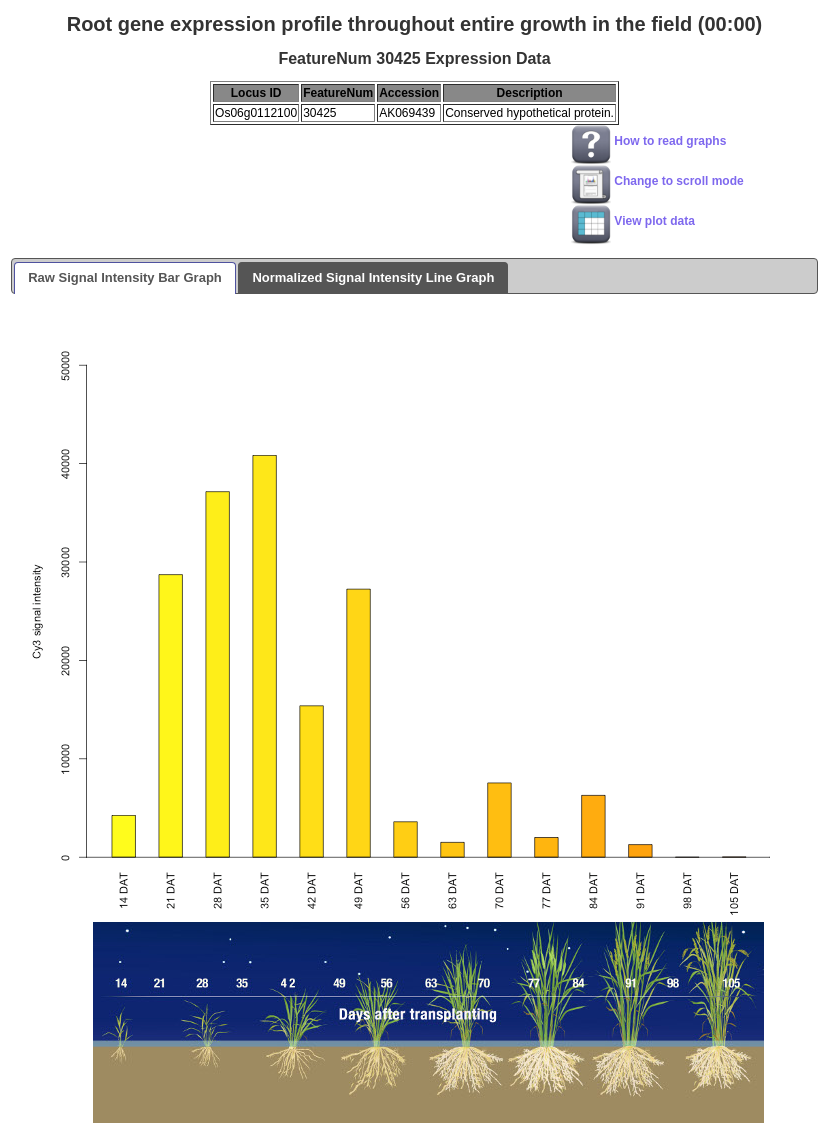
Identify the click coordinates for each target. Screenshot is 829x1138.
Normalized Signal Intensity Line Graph (373, 277)
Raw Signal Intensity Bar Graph (125, 277)
